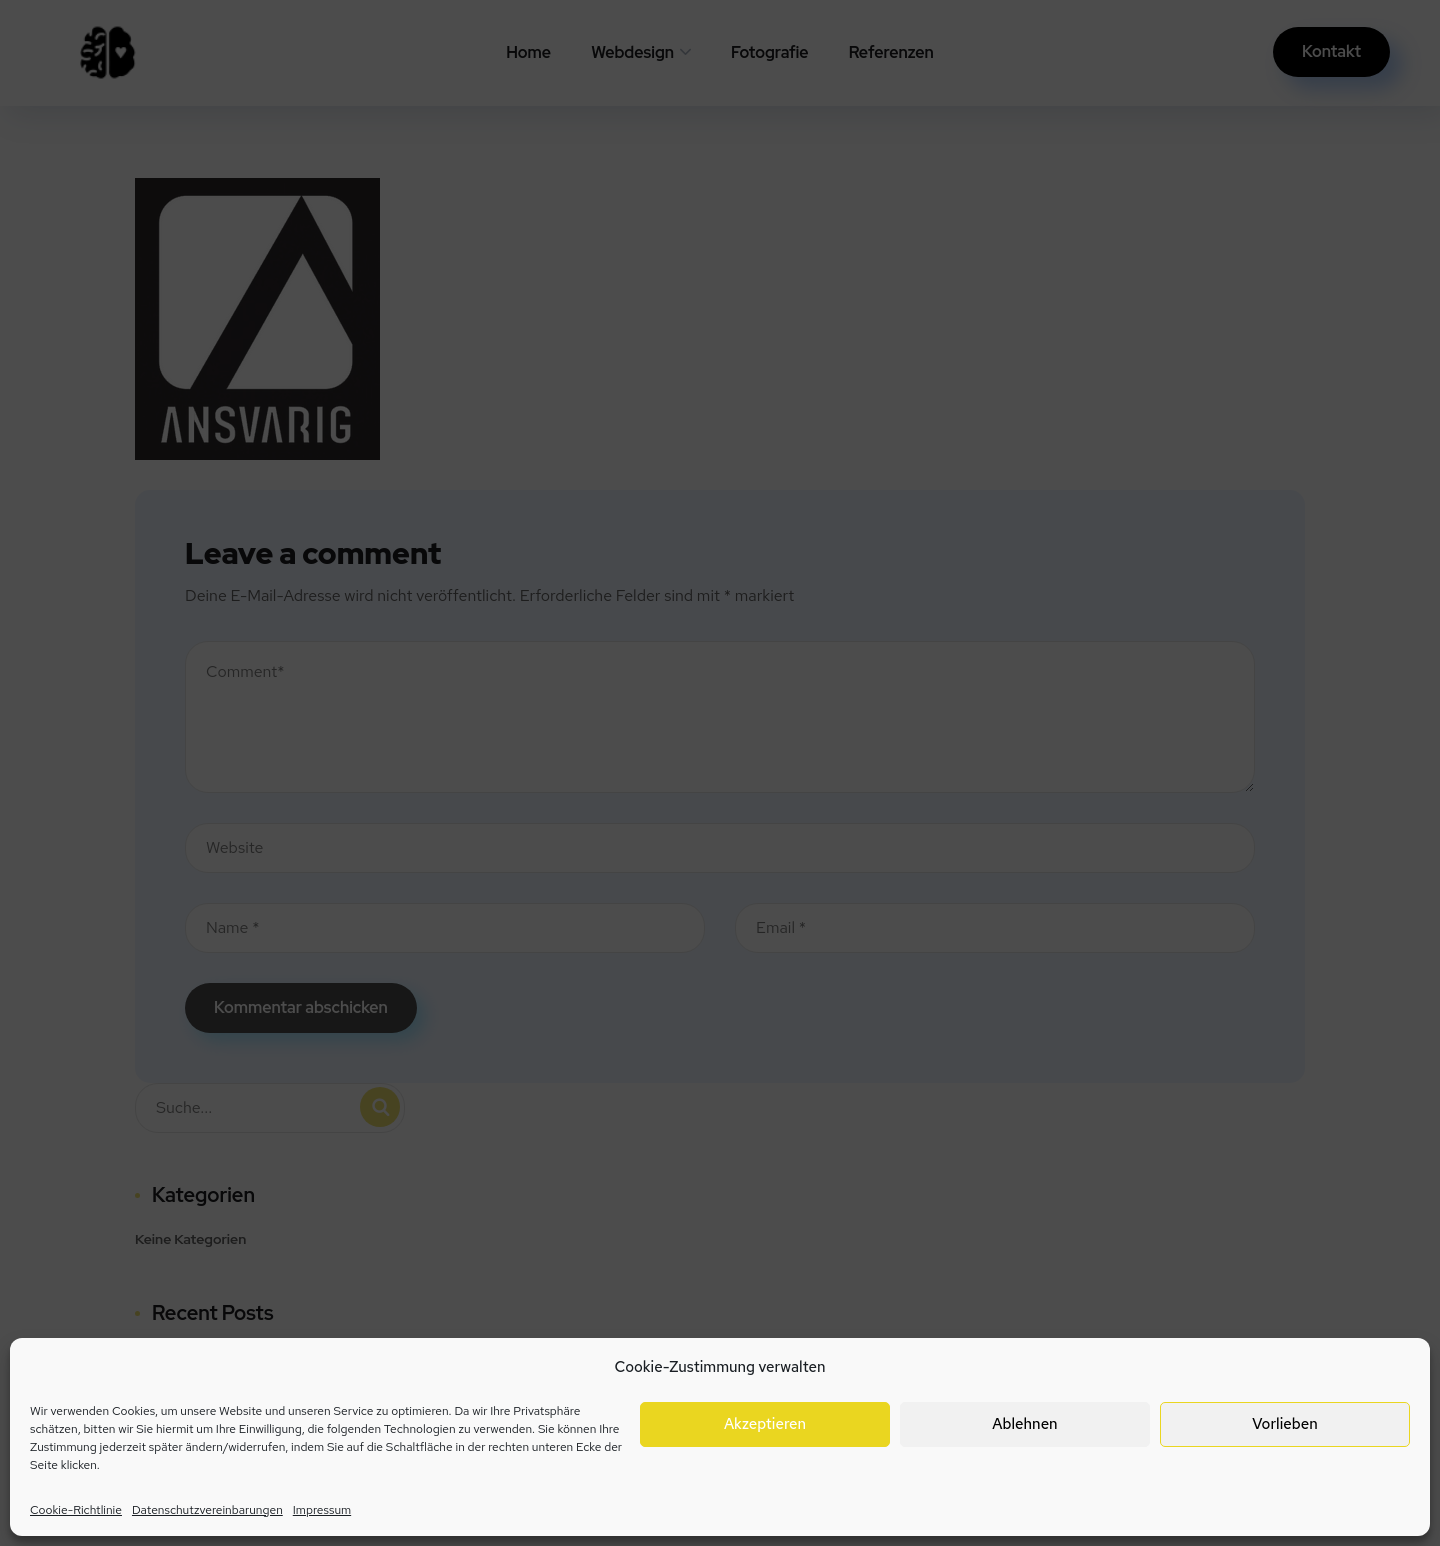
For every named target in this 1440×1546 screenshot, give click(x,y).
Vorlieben (1284, 1424)
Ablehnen (1024, 1424)
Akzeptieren (765, 1424)
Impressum (322, 1510)
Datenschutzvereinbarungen (207, 1510)
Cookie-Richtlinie (76, 1510)
